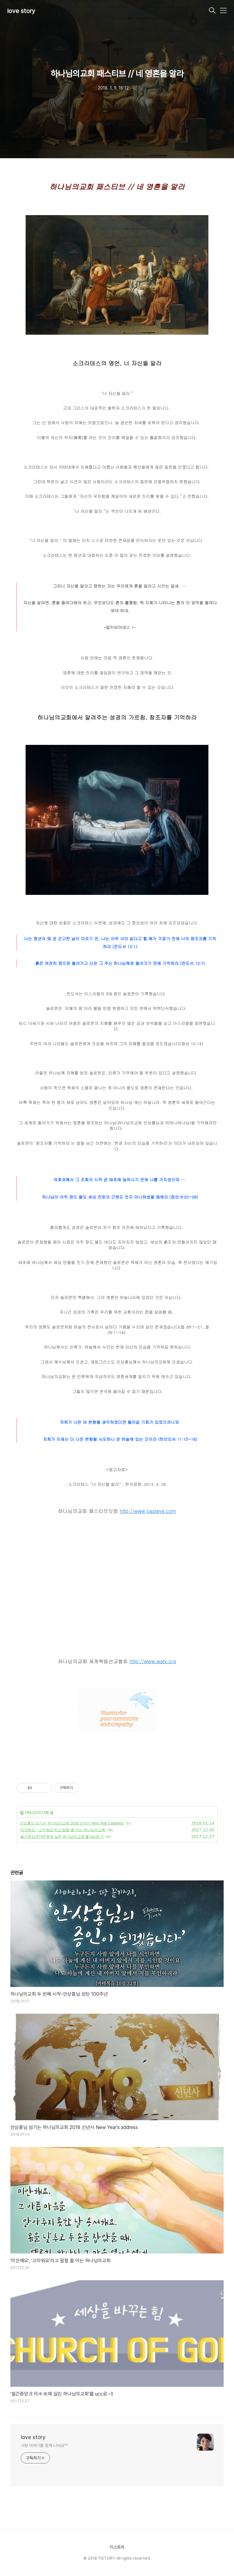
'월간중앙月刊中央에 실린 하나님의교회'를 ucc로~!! (62, 1836)
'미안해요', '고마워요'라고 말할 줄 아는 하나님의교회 (62, 1830)
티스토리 (117, 2547)
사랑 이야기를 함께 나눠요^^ (44, 2445)
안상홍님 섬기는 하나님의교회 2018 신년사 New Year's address (72, 1823)
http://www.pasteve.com (148, 1511)
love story (21, 11)
